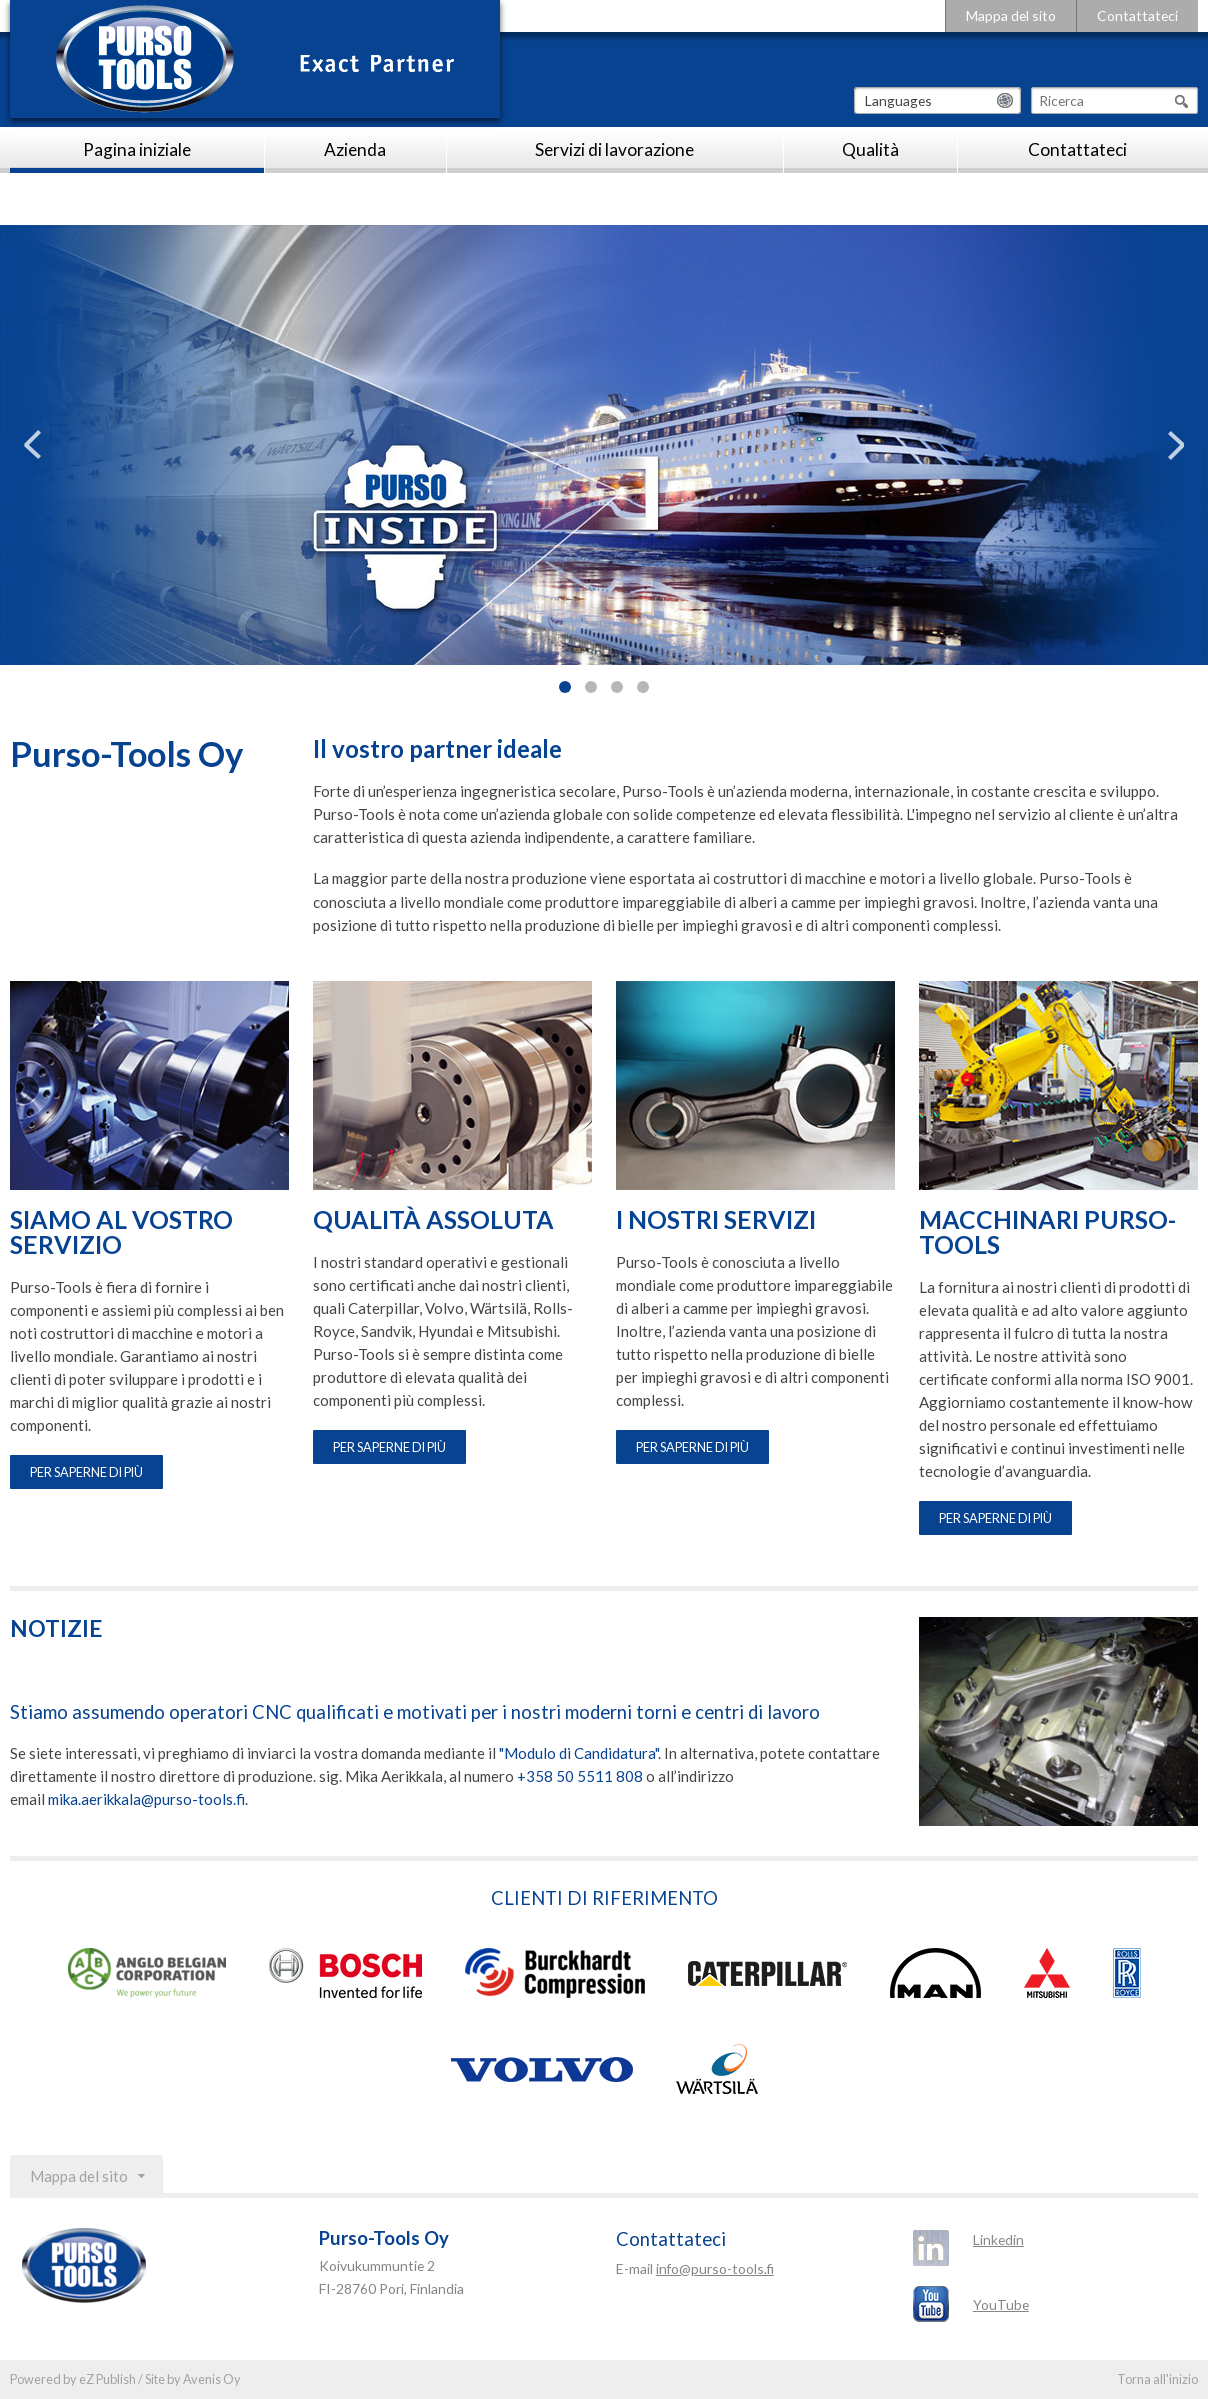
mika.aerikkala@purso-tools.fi (146, 1799)
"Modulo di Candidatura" (578, 1753)
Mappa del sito (1011, 15)
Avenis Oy (212, 2379)
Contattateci (1137, 15)
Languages (898, 100)
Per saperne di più (86, 1472)
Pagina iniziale (137, 149)
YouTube (1001, 2304)
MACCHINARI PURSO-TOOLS (1047, 1233)
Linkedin (998, 2239)
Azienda (355, 149)
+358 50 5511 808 (580, 1776)
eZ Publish (107, 2379)
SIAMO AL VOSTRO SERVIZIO (121, 1233)
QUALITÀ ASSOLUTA (433, 1220)
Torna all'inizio (1157, 2379)
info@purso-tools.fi (715, 2268)
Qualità (870, 149)
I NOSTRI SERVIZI (716, 1220)
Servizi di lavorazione (614, 149)
